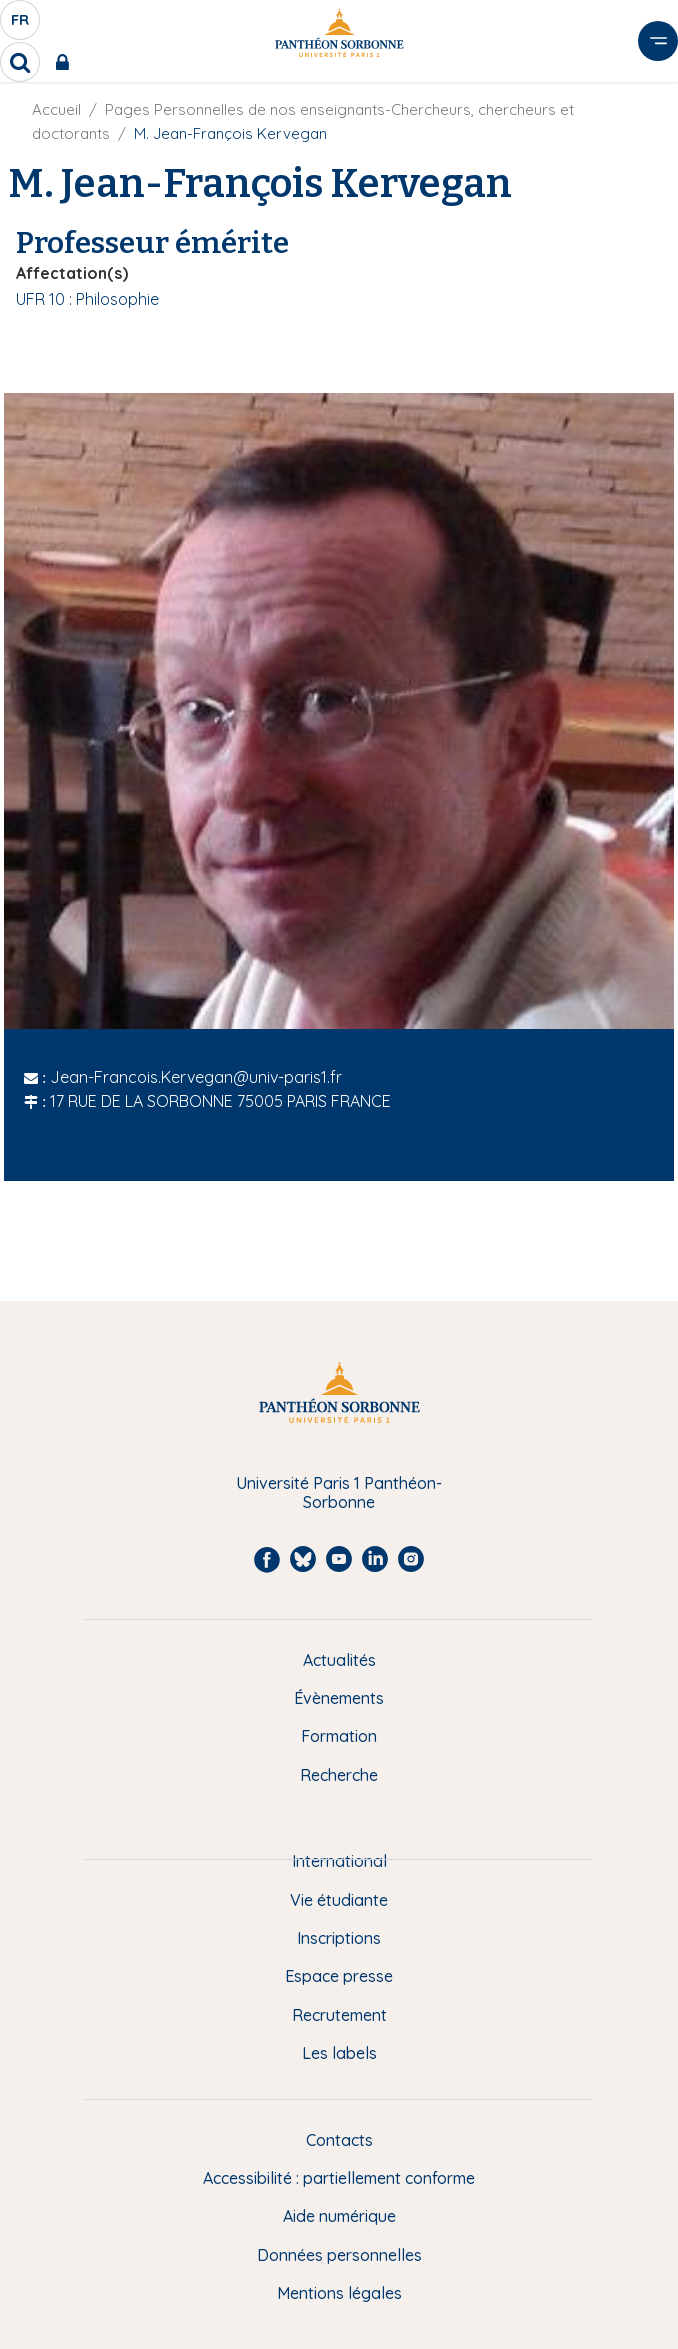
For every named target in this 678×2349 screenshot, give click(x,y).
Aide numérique (339, 2216)
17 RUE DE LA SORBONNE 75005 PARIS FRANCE (220, 1101)
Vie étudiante (339, 1900)
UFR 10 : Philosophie (87, 299)
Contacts (339, 2140)
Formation (339, 1736)
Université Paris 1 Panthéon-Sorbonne (339, 1492)
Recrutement (339, 2015)
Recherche (339, 1775)
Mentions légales (339, 2293)
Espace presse (339, 1976)
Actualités (339, 1660)
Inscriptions (339, 1938)
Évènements (339, 1698)
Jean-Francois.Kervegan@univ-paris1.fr (196, 1077)
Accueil (56, 109)
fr (21, 25)
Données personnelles (339, 2255)
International (339, 1861)
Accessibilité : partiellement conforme (339, 2178)
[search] (20, 62)
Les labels (339, 2053)
